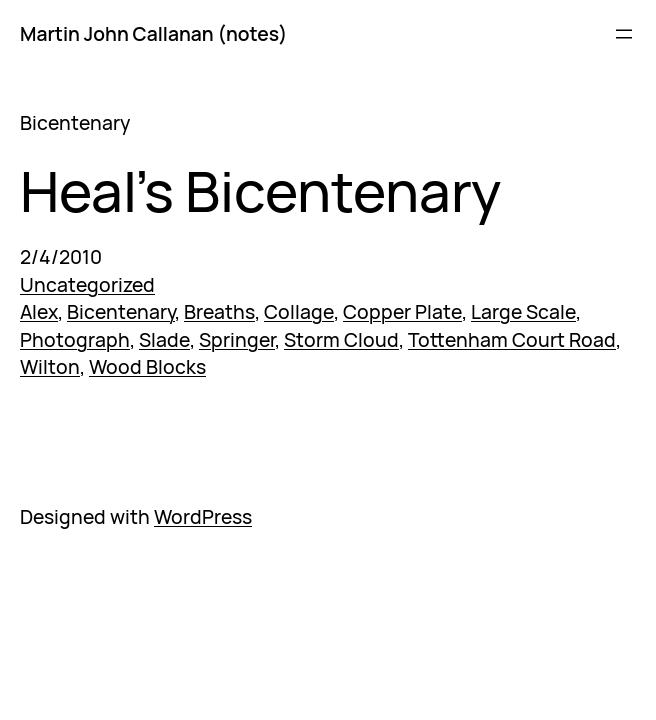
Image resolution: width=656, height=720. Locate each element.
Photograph (75, 339)
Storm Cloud (341, 339)
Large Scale (523, 311)
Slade (164, 339)
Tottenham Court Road (512, 339)
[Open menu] (624, 34)
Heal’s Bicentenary (260, 191)
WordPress (203, 516)
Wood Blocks (147, 366)
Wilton (50, 366)
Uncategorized (87, 284)
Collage (299, 311)
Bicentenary (121, 311)
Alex (39, 311)
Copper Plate (402, 311)
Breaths (219, 311)
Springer (237, 339)
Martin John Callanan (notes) (153, 33)
